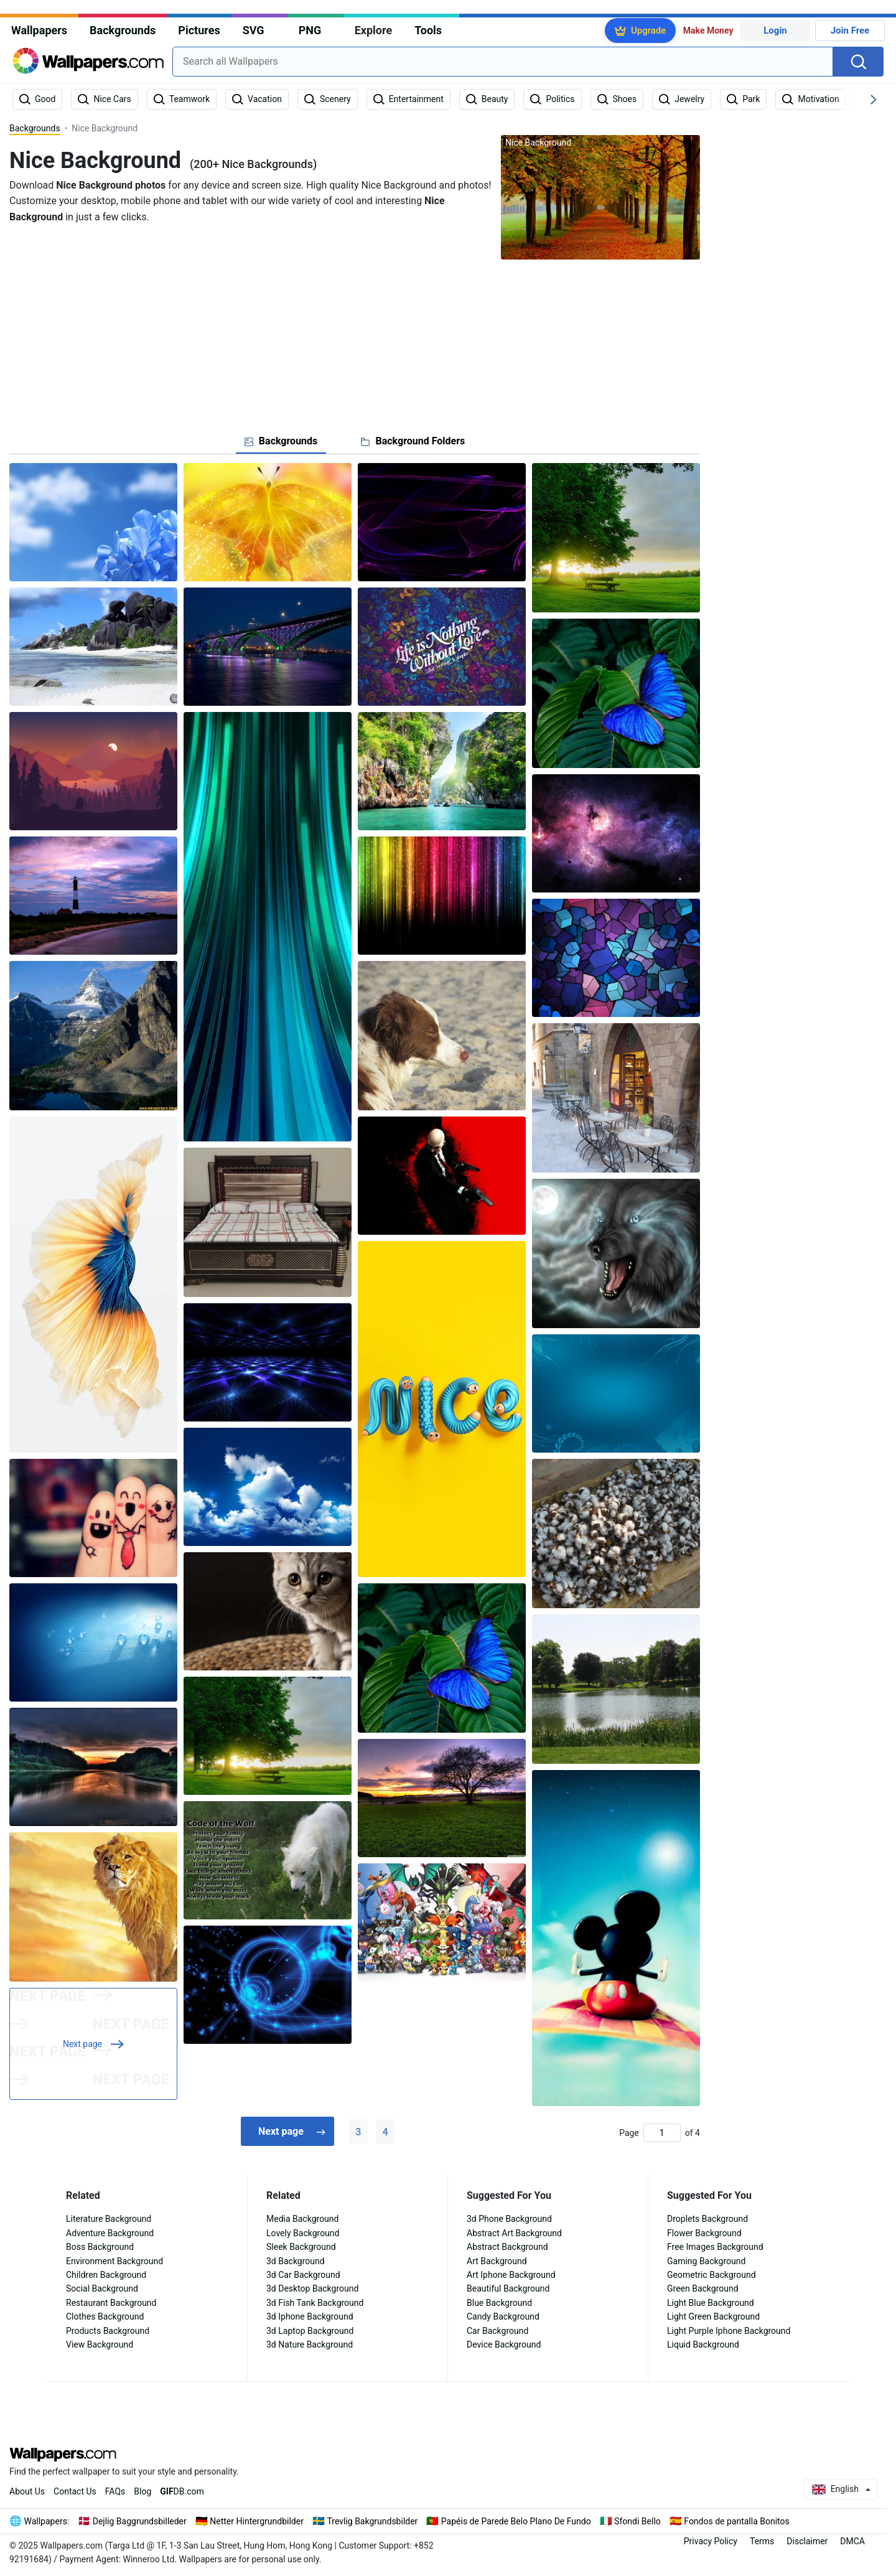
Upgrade (648, 30)
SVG (253, 30)
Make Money (708, 30)
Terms (762, 2541)
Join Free (850, 30)
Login (775, 30)
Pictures (199, 30)
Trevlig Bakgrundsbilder (372, 2521)
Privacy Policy (710, 2541)
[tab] (281, 441)
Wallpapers (39, 30)
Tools (428, 30)
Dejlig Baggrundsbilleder (140, 2521)
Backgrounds (123, 30)
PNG (310, 30)
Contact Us (75, 2491)
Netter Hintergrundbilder (257, 2521)
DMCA (852, 2541)
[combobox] (502, 62)
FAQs (115, 2491)
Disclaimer (807, 2541)
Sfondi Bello (637, 2521)
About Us (27, 2491)
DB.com (182, 2491)
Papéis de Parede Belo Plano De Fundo (516, 2521)
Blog (142, 2491)
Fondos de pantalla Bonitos (736, 2521)
